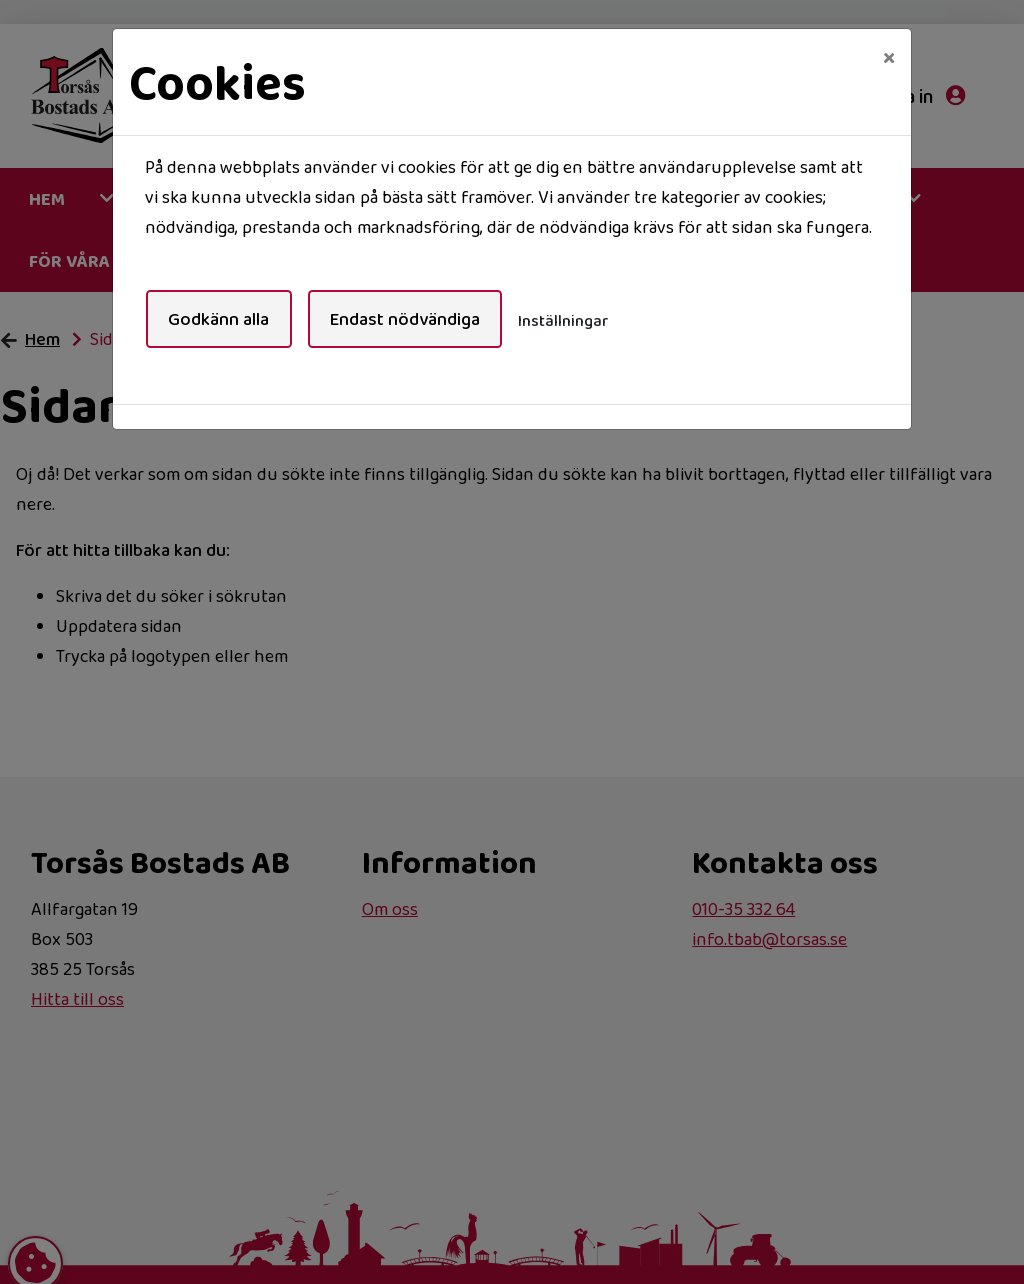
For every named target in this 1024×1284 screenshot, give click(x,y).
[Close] (889, 57)
